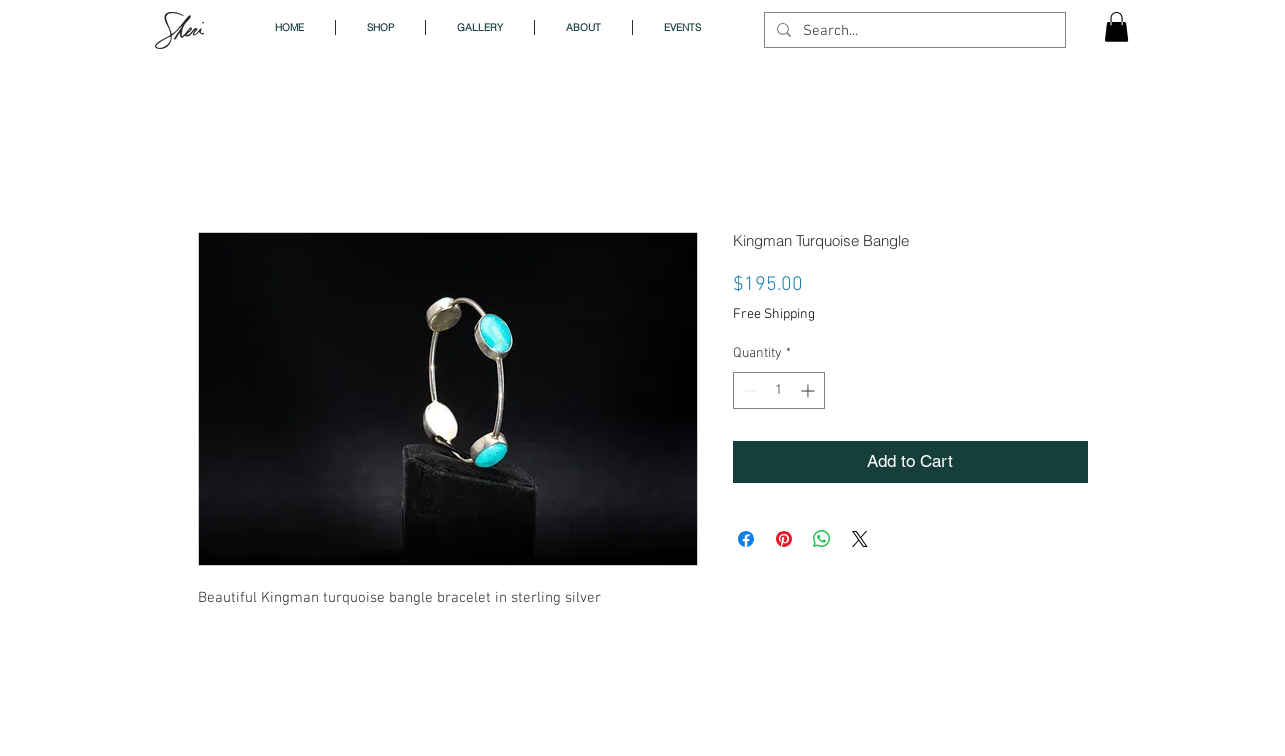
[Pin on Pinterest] (784, 539)
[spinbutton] (779, 390)
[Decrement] (748, 390)
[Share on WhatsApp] (822, 539)
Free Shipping (774, 314)
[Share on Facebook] (746, 539)
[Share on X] (860, 539)
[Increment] (809, 390)
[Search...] (913, 31)
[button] (1116, 27)
